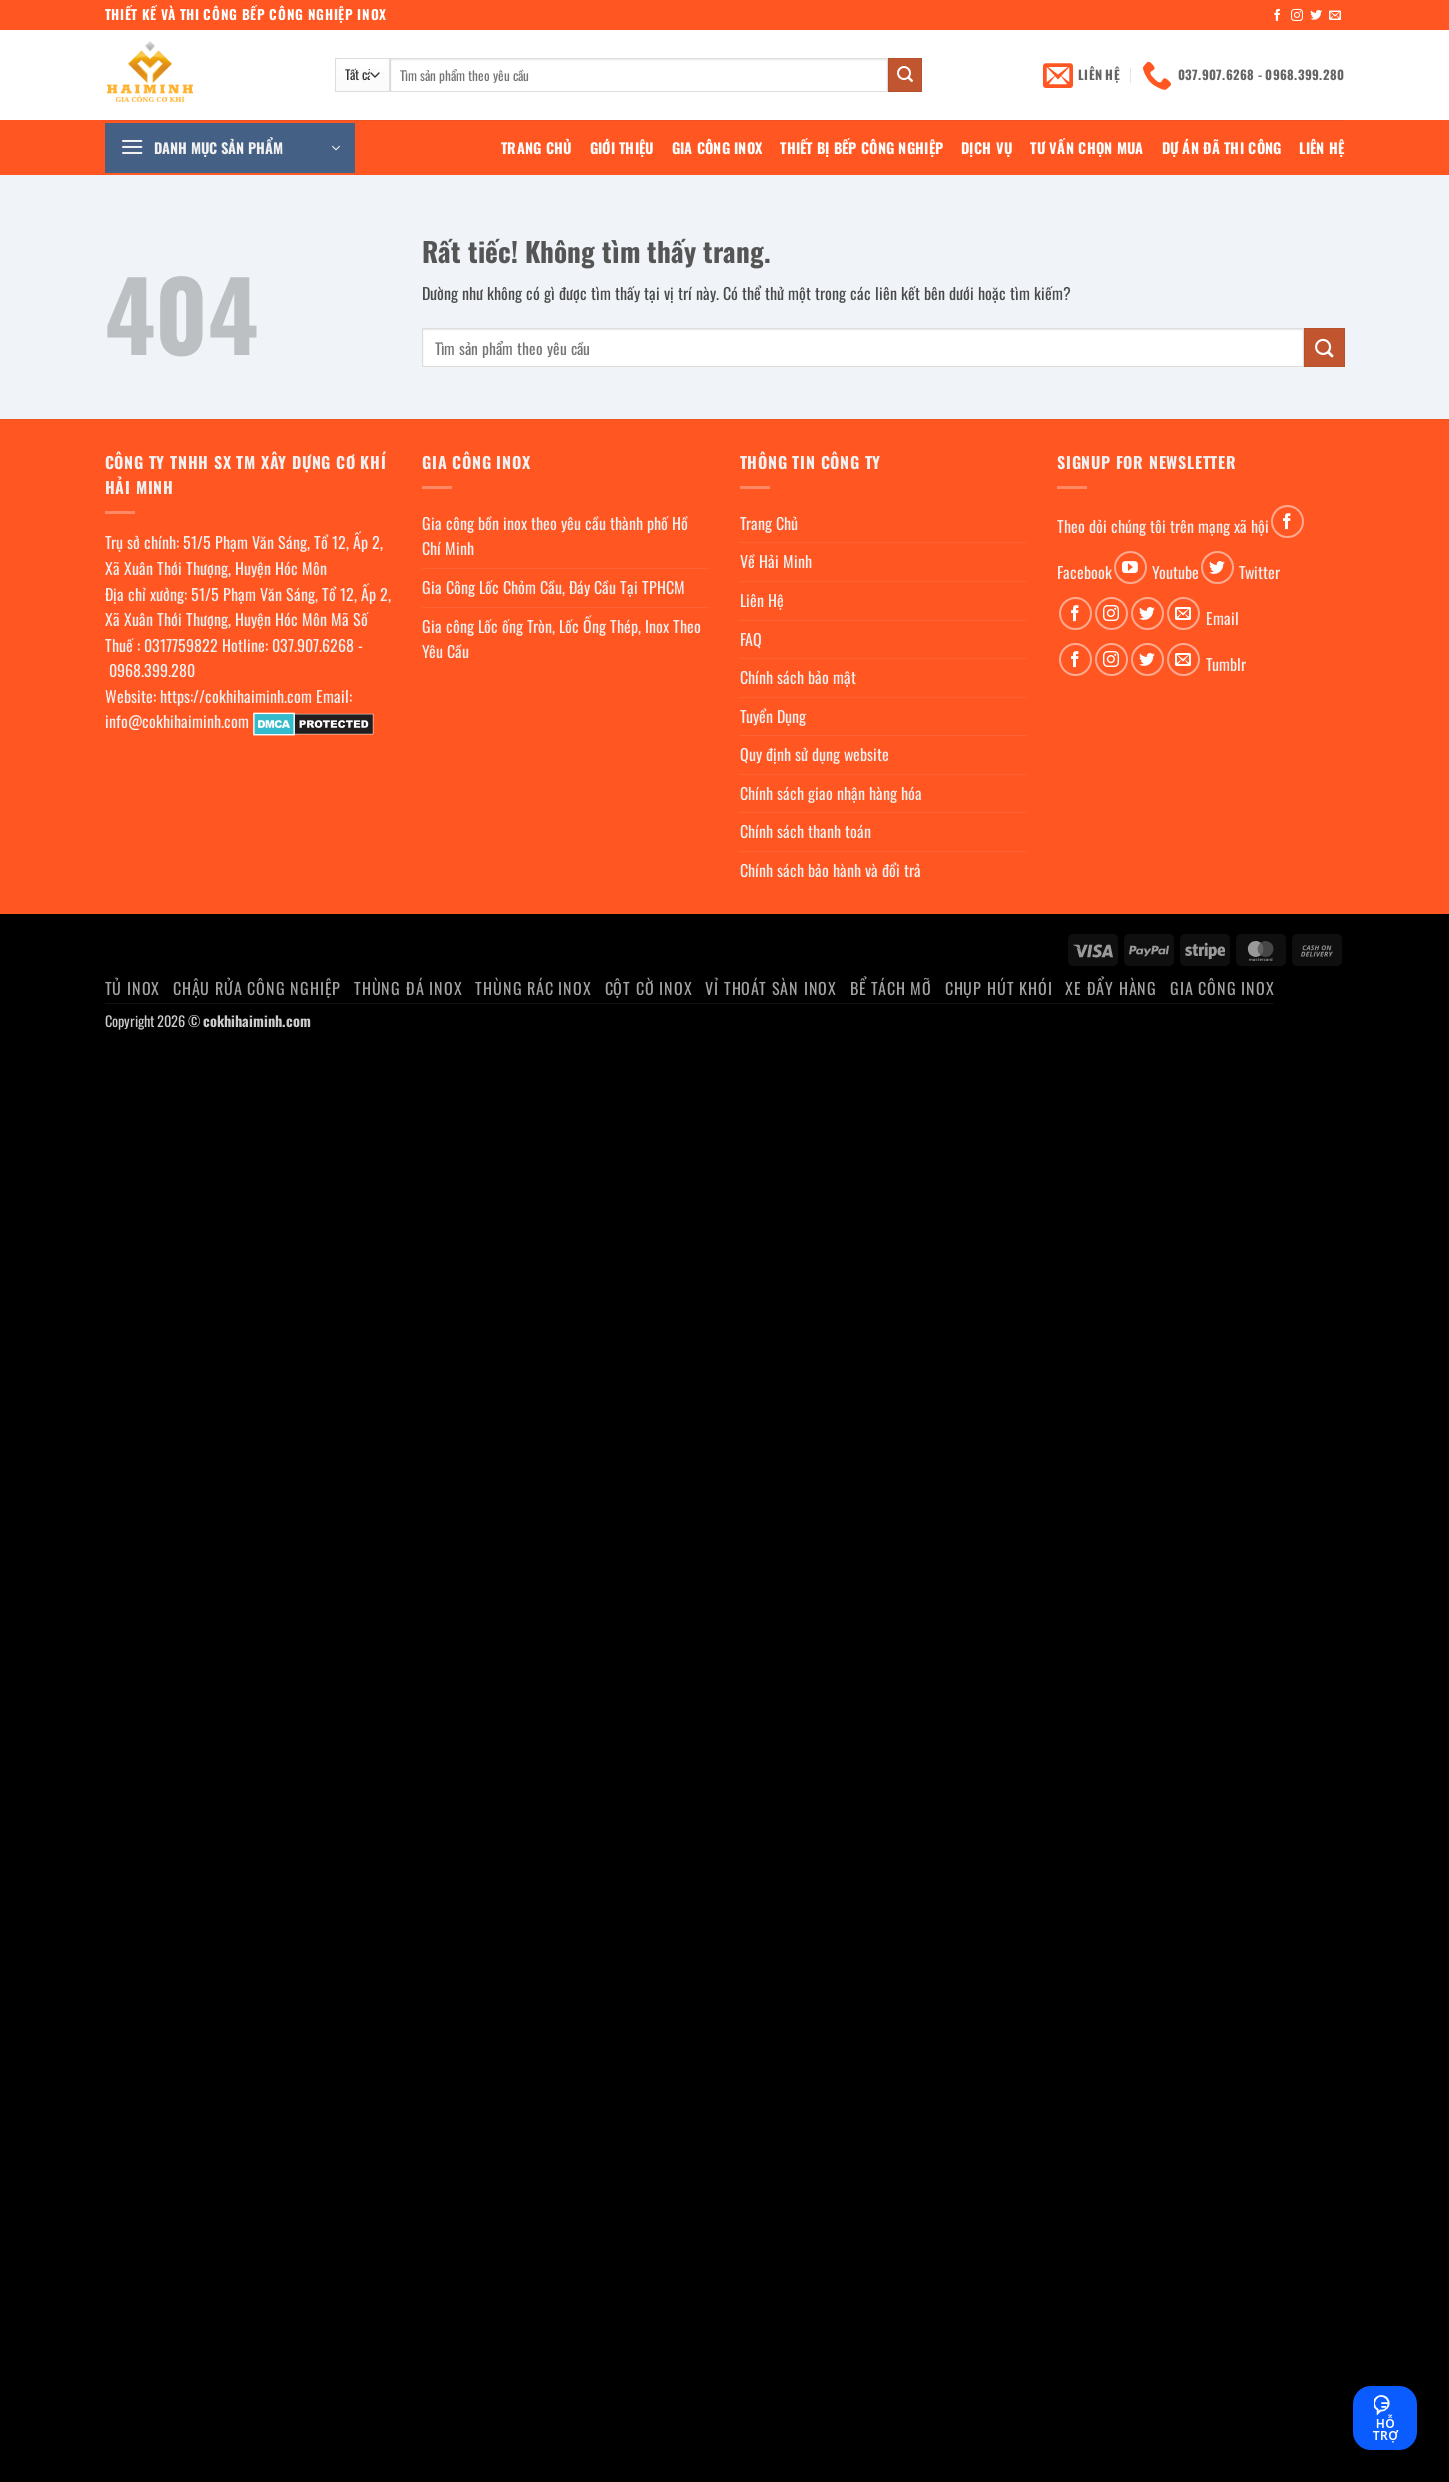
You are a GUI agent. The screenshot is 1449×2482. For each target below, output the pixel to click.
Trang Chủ (536, 147)
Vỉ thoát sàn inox (771, 988)
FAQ (751, 639)
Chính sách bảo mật (798, 677)
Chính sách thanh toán (805, 831)
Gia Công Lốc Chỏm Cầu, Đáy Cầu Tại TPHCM (553, 587)
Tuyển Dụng (773, 716)
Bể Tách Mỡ (891, 988)
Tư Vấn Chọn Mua (1086, 147)
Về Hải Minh (776, 561)
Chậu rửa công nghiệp (257, 988)
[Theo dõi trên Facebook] (1277, 16)
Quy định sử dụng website (814, 754)
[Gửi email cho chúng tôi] (1335, 16)
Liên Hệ (1321, 147)
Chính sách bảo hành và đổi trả (830, 870)
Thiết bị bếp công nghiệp (861, 147)
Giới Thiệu (622, 147)
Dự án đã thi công (1222, 147)
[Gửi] (905, 75)
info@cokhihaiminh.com (177, 721)
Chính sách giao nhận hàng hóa (831, 793)
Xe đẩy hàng (1111, 988)
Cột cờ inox (649, 988)
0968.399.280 (152, 670)
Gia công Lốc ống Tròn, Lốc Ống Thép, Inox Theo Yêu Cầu (561, 639)
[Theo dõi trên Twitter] (1316, 16)
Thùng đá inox (408, 988)
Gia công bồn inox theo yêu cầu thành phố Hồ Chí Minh (555, 536)
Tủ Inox (133, 988)
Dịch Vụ (986, 147)
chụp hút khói (998, 988)
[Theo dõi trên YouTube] (1130, 567)
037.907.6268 (313, 645)
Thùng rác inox (533, 988)
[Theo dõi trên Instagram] (1297, 16)
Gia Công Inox (717, 147)
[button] (230, 148)
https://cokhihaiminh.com (236, 696)
